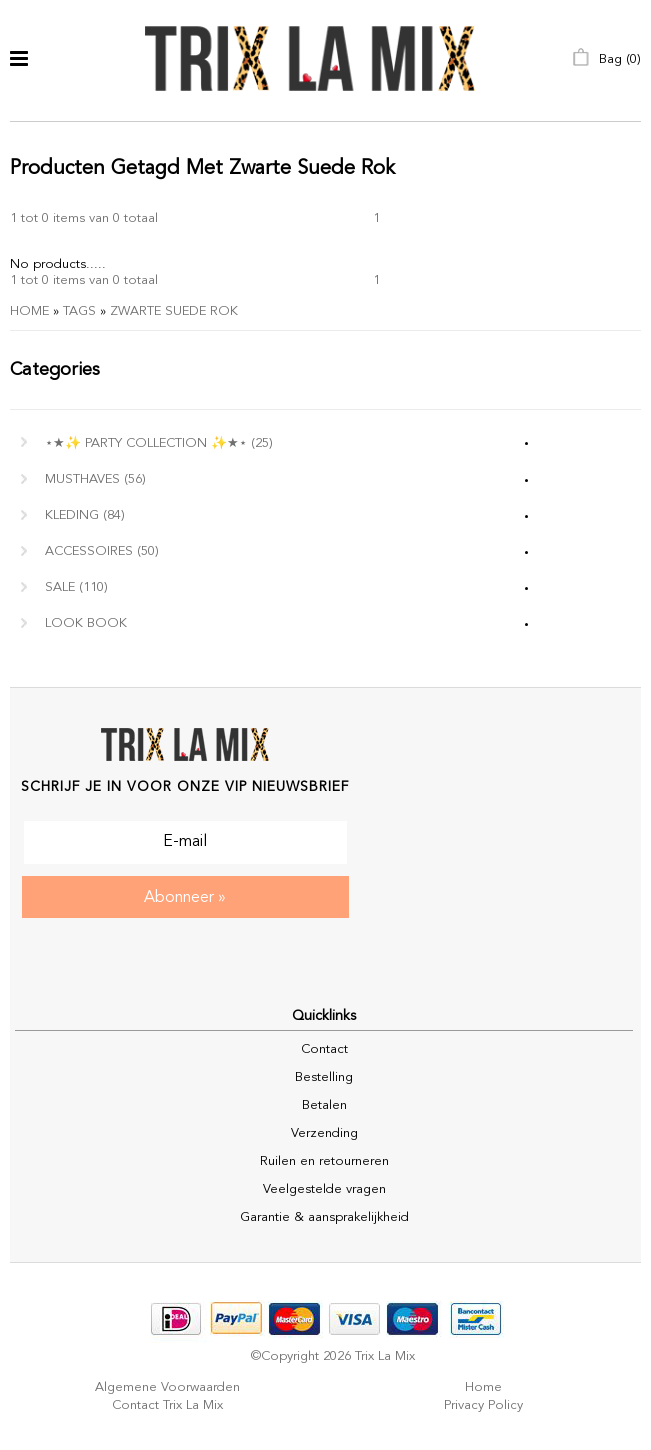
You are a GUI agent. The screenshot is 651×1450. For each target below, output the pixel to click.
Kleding (85, 515)
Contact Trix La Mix (167, 1405)
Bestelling (324, 1077)
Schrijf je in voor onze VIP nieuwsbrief (185, 787)
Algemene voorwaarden (167, 1387)
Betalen (324, 1105)
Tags (79, 311)
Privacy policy (483, 1405)
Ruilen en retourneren (324, 1161)
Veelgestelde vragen (324, 1189)
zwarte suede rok (174, 311)
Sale (76, 587)
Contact (324, 1049)
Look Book (86, 623)
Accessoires (102, 551)
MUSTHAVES (95, 479)
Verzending (324, 1133)
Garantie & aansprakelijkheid (324, 1217)
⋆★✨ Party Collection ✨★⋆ (159, 443)
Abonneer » (185, 898)
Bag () (606, 59)
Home (29, 311)
